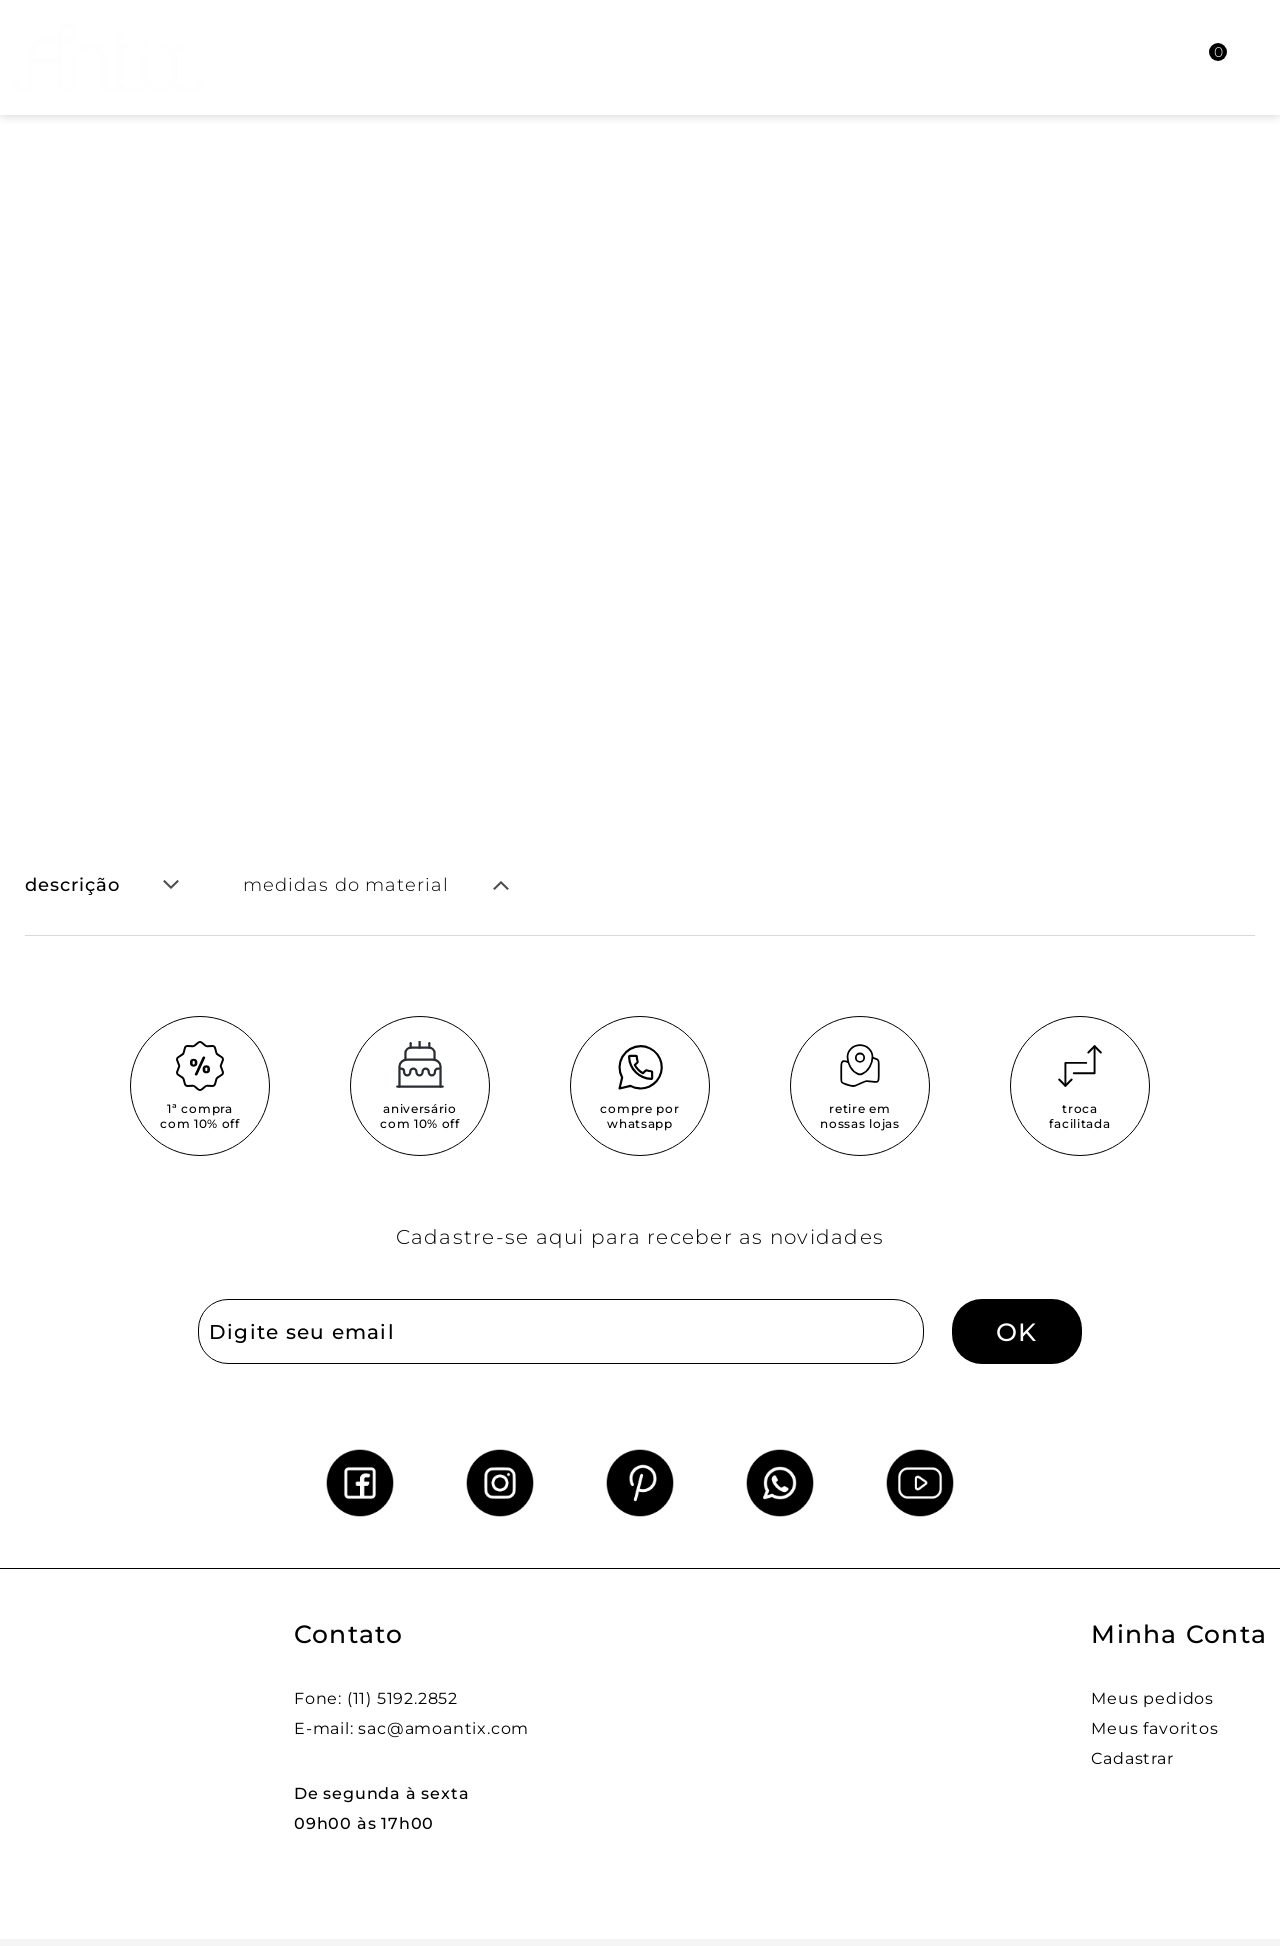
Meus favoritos (1154, 1728)
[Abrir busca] (1106, 57)
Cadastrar (1132, 1758)
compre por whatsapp (639, 1116)
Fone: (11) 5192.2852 (376, 1698)
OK (1017, 1332)
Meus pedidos (1152, 1698)
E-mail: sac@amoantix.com (411, 1728)
